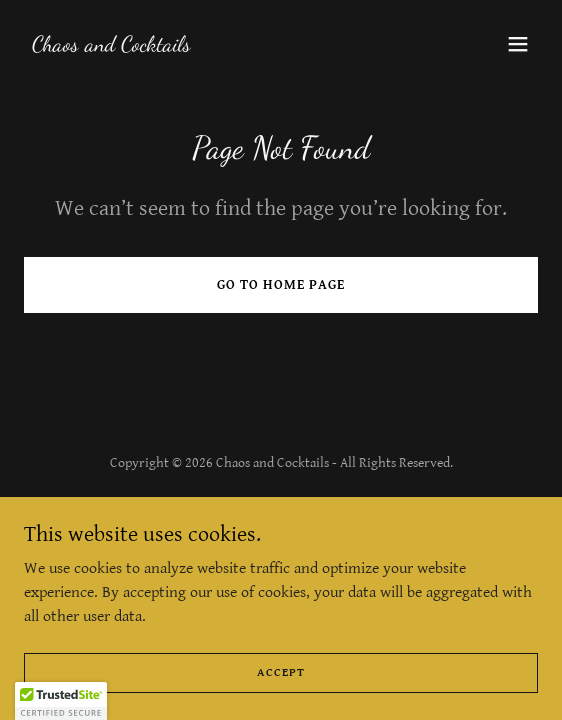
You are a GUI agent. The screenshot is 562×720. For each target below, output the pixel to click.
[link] (111, 46)
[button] (518, 44)
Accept (281, 672)
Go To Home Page (281, 285)
